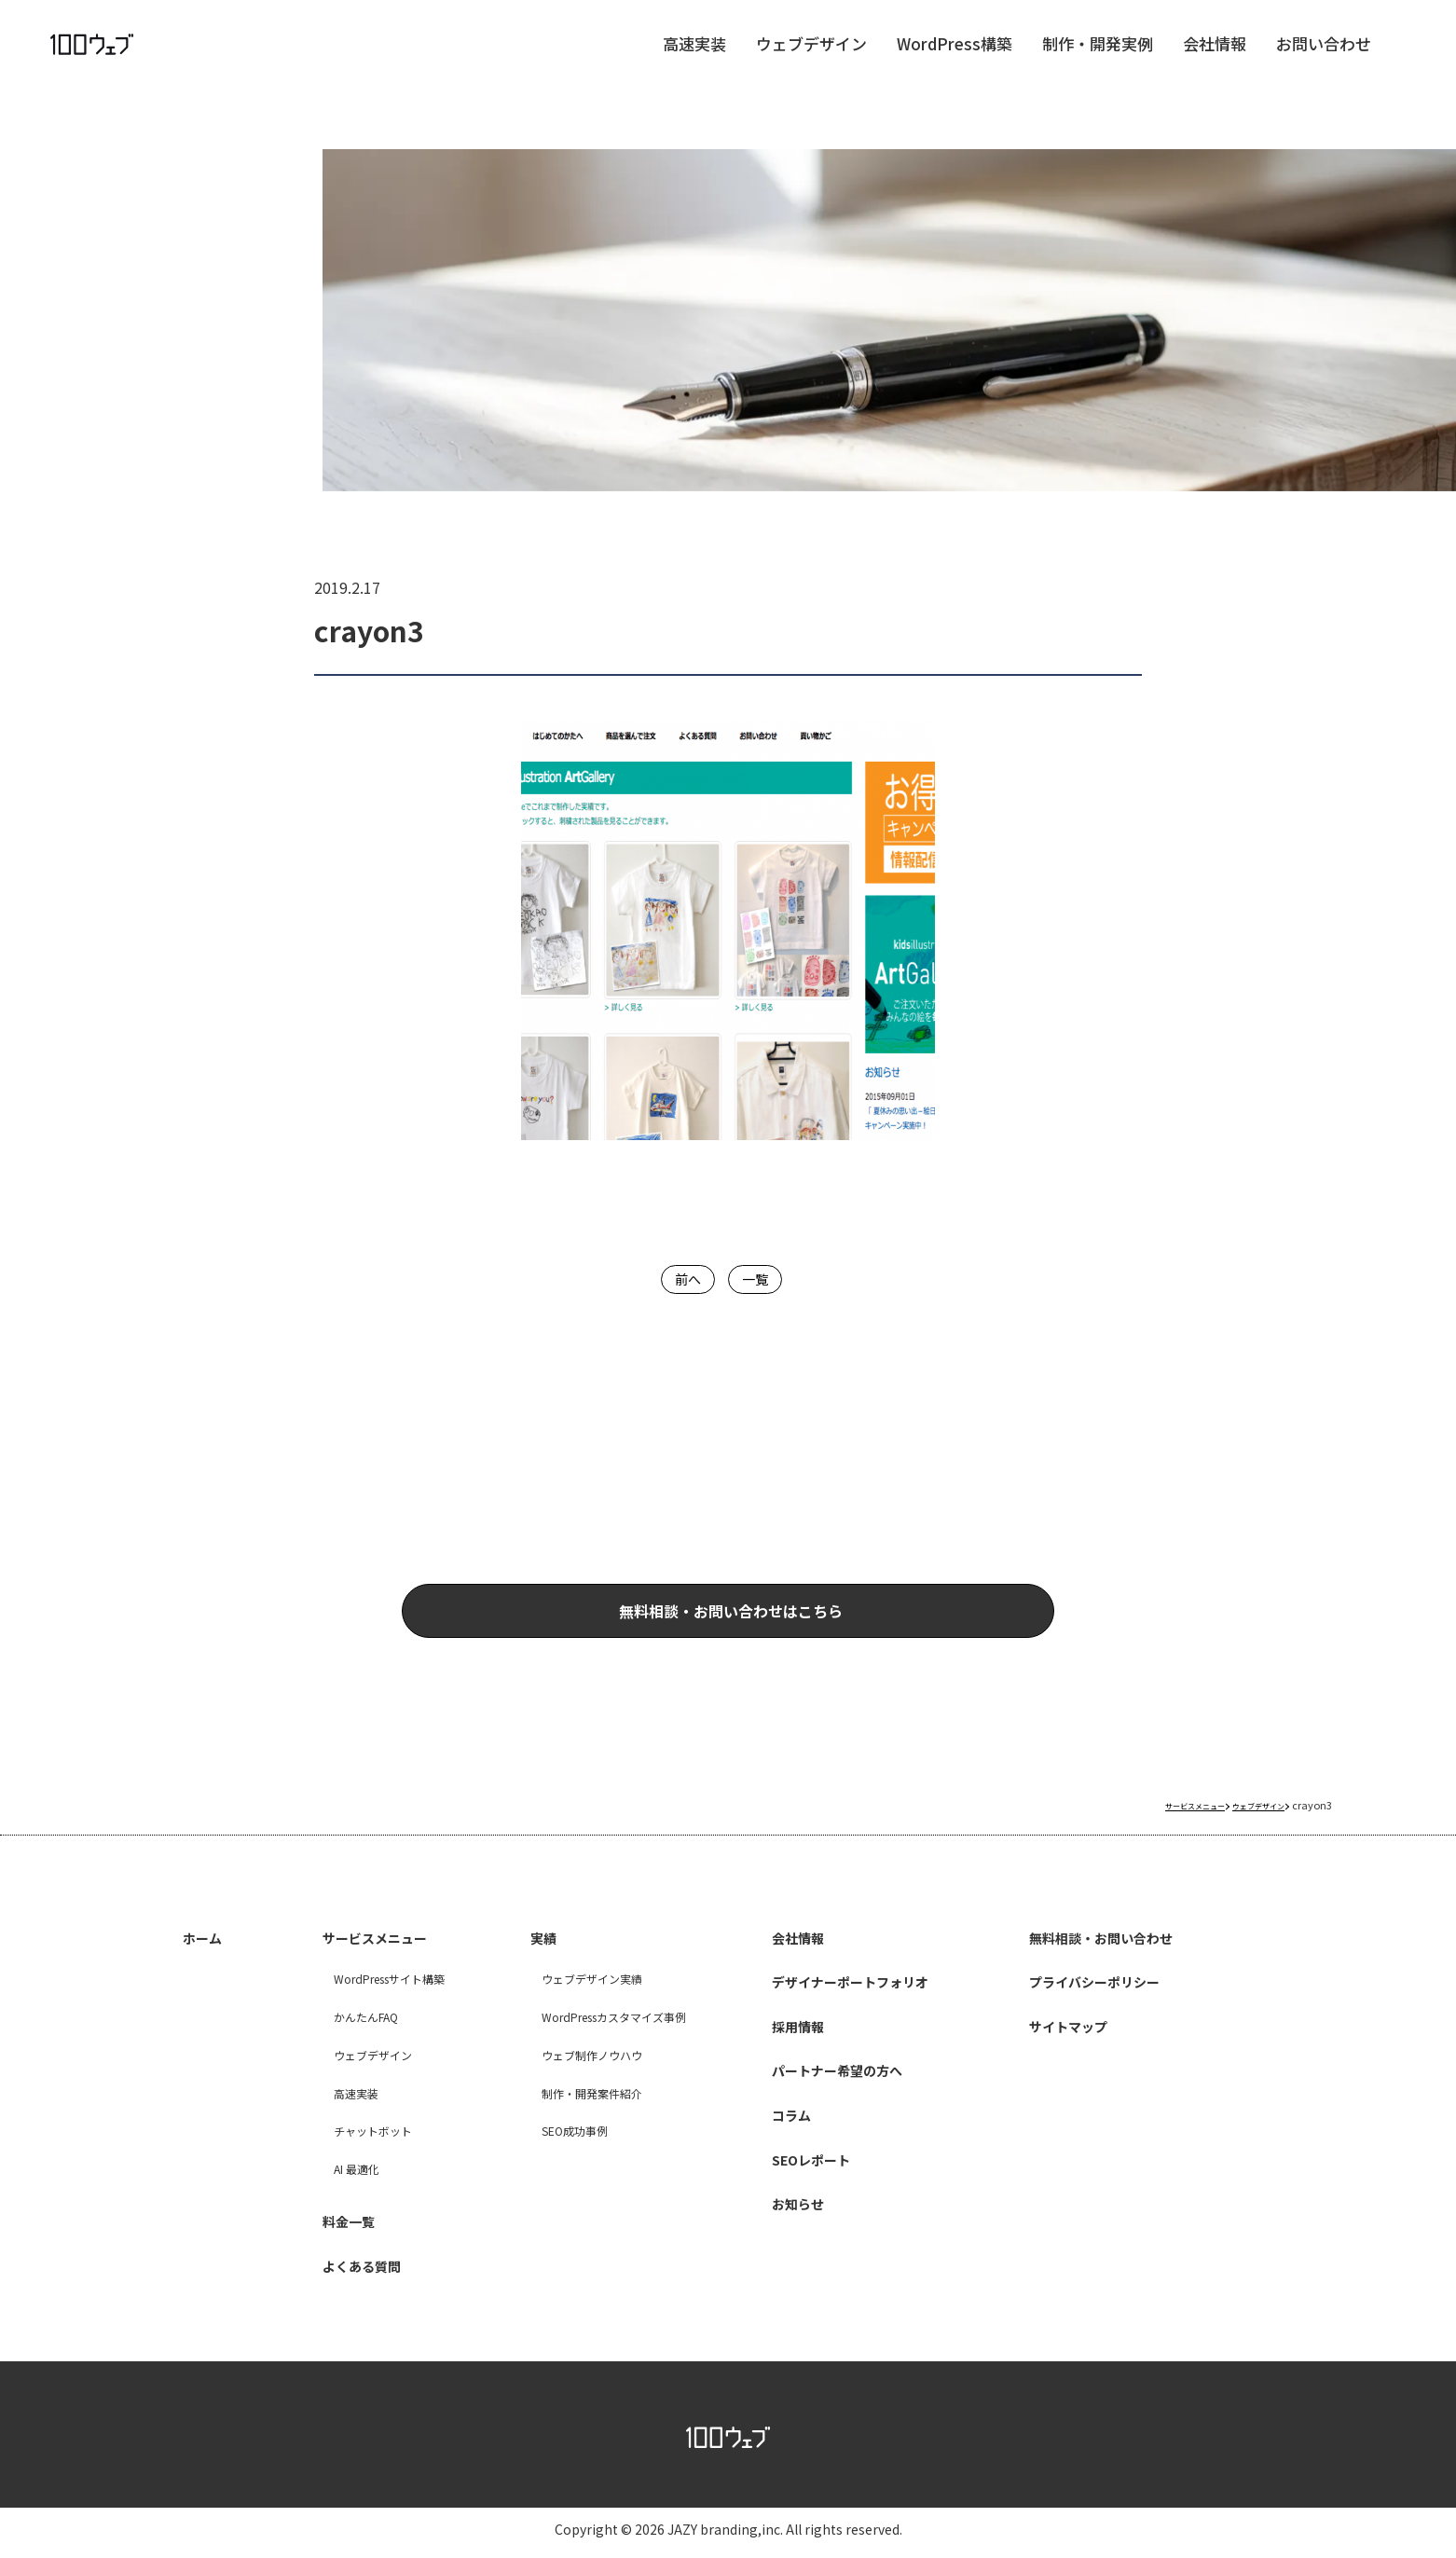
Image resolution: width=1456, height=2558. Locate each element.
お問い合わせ (1323, 61)
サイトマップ (1071, 2046)
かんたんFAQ (344, 2039)
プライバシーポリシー (1102, 2004)
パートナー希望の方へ (838, 2089)
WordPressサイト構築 (372, 2001)
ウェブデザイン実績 (571, 2001)
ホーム (208, 1962)
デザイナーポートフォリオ (854, 2004)
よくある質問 (353, 2274)
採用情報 (790, 2046)
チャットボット (351, 2154)
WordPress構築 (954, 61)
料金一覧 (337, 2232)
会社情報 (1214, 61)
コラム (782, 2131)
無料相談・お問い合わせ (1110, 1962)
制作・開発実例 (1097, 61)
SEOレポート (806, 2173)
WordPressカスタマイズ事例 (598, 2039)
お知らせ (790, 2215)
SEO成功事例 (551, 2154)
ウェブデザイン (811, 61)
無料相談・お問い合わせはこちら (806, 1625)
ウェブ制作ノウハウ (571, 2077)
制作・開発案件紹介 (571, 2116)
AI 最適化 (333, 2191)
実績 (528, 1962)
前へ (682, 1278)
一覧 (759, 1278)
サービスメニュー (369, 1962)
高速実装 (694, 61)
